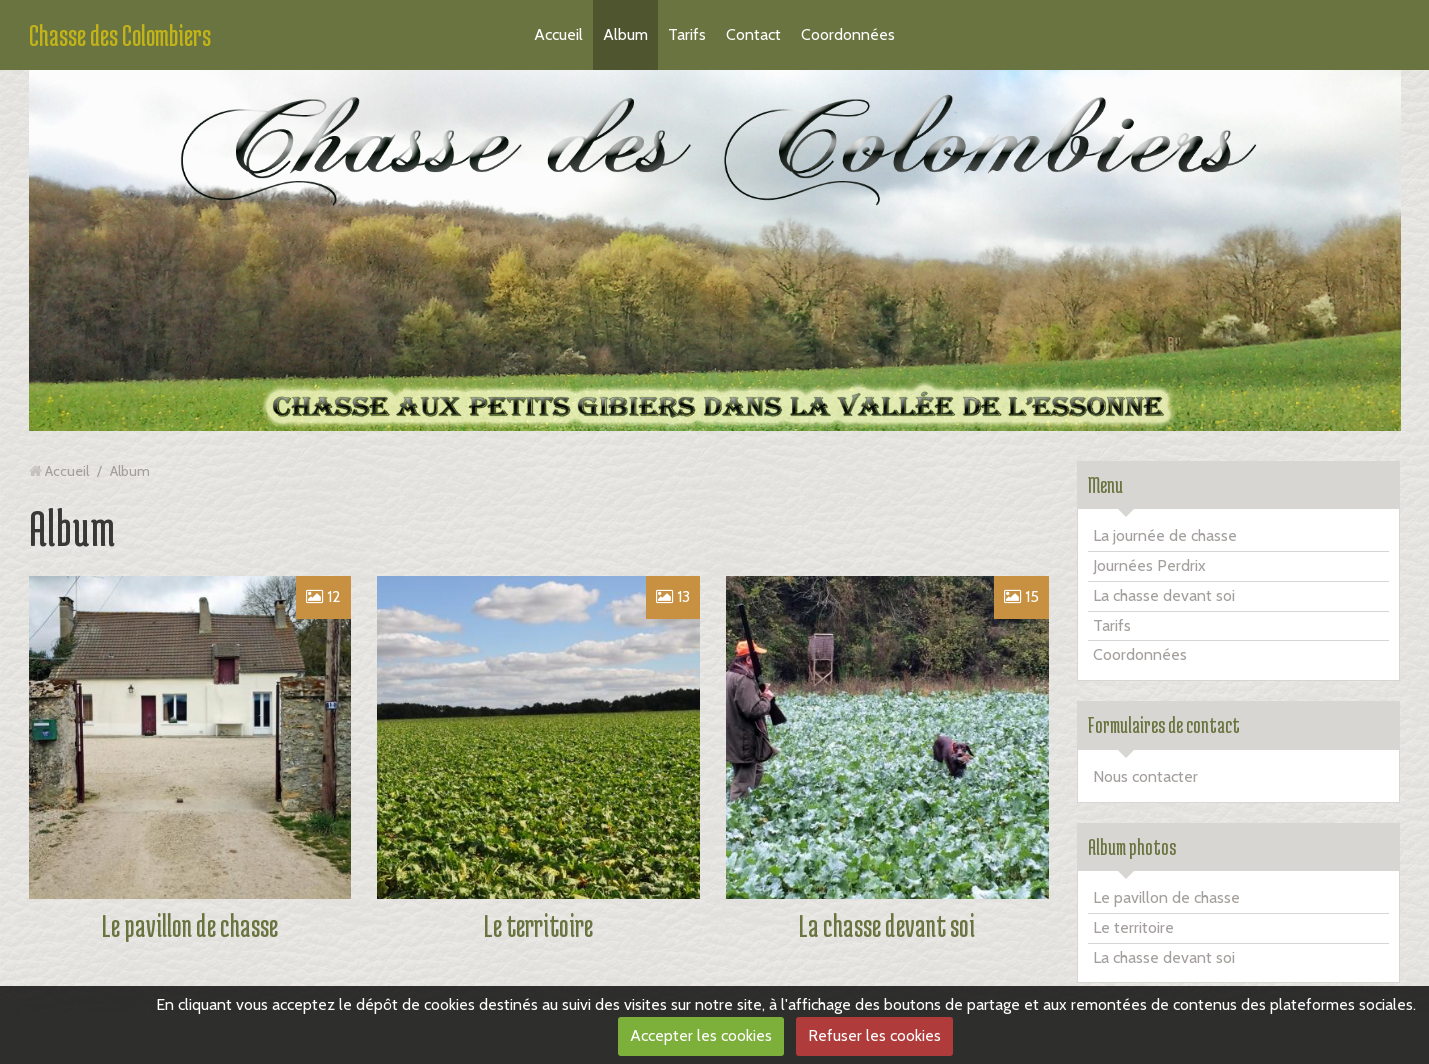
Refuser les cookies (874, 1035)
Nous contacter (1145, 776)
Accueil (558, 34)
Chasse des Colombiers (120, 35)
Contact (753, 34)
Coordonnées (848, 34)
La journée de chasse (1165, 535)
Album (625, 34)
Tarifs (687, 34)
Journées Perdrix (1149, 565)
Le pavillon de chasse (190, 925)
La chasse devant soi (887, 925)
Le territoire (538, 925)
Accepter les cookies (701, 1035)
